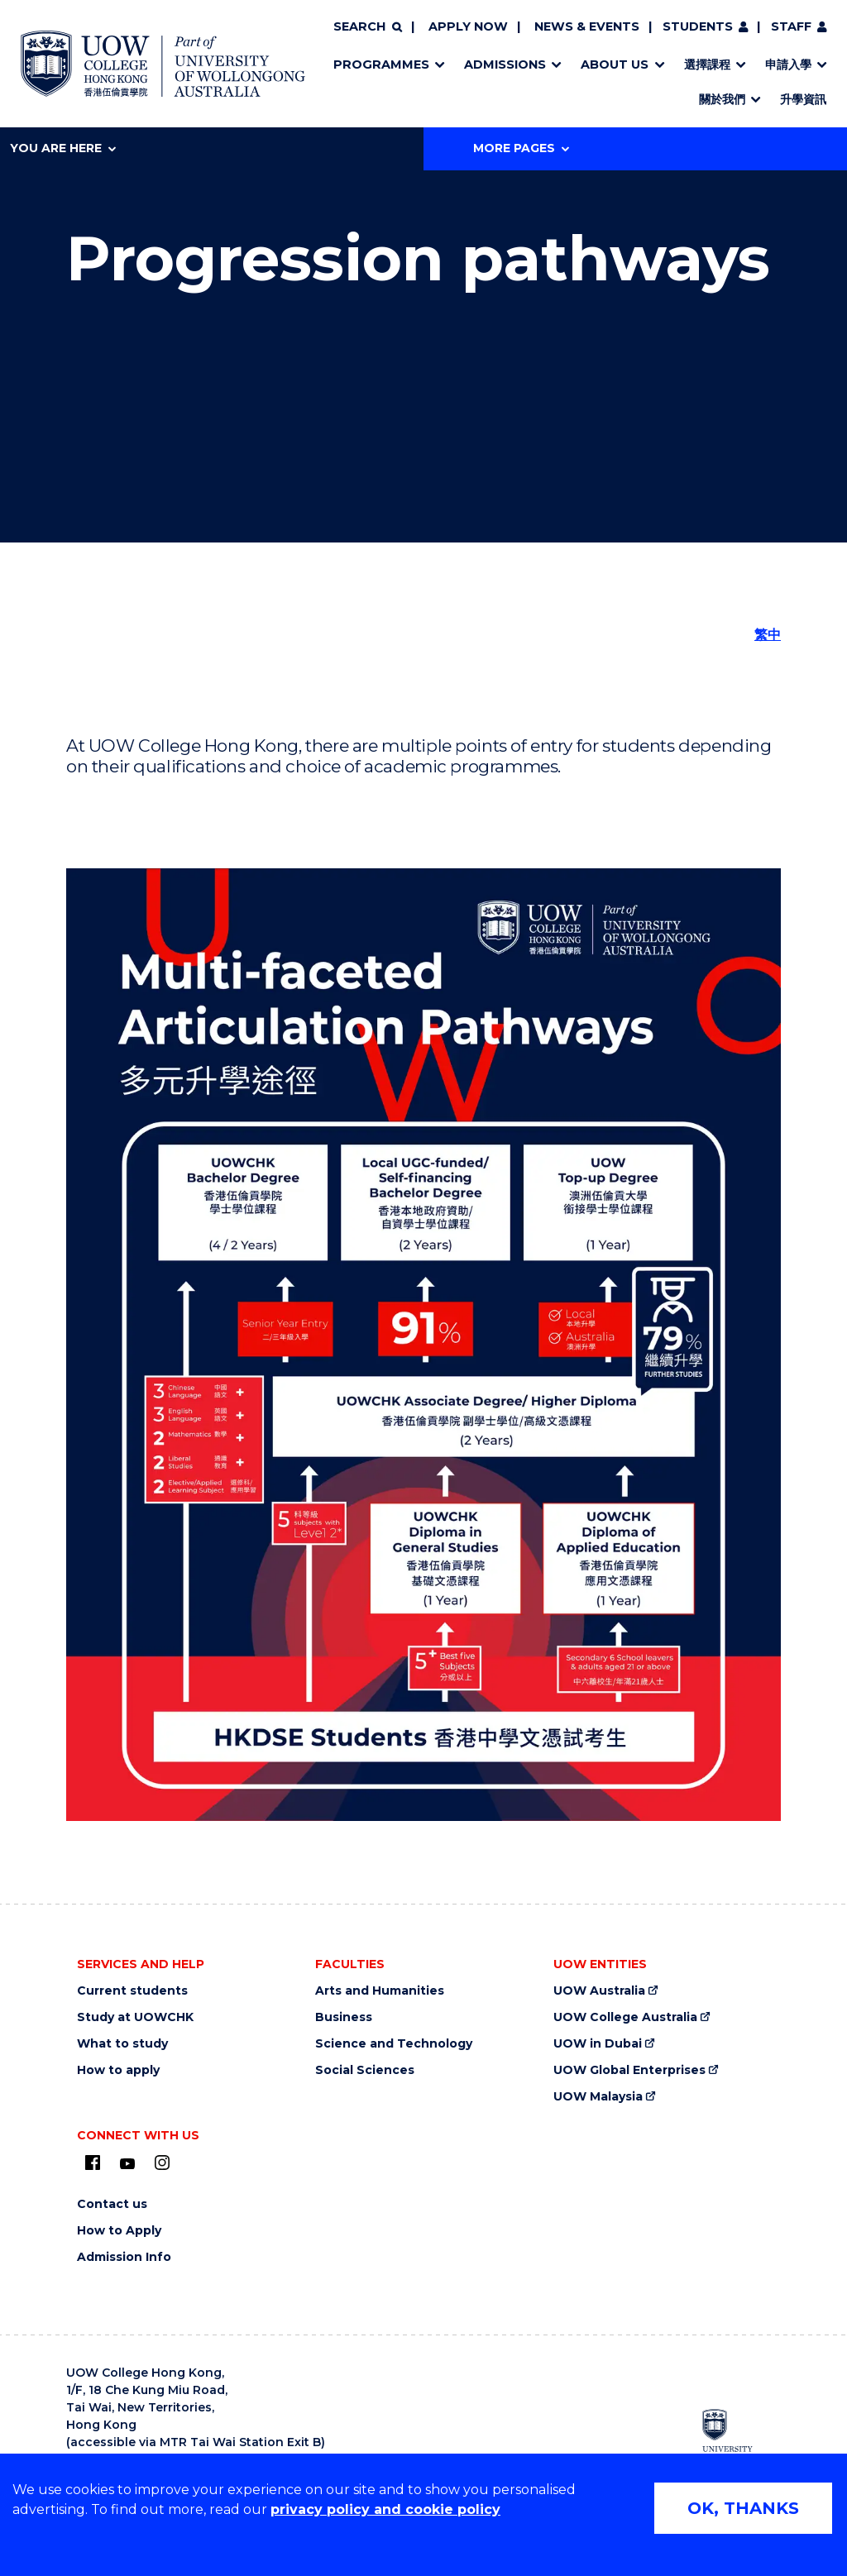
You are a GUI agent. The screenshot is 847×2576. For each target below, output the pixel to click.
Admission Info (124, 2257)
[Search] (367, 27)
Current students (132, 1991)
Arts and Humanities (379, 1991)
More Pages (521, 148)
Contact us (112, 2204)
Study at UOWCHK (135, 2017)
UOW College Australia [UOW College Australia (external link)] (625, 2017)
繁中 (767, 635)
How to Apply (119, 2231)
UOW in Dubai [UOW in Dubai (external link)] (597, 2044)
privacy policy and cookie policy (385, 2509)
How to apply (118, 2070)
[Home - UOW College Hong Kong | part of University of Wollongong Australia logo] (163, 64)
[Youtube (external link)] (127, 2164)
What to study (122, 2044)
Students (698, 26)
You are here (63, 148)
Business (343, 2017)
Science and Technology (393, 2044)
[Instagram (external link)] (162, 2162)
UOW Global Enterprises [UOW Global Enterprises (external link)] (629, 2070)
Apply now (468, 26)
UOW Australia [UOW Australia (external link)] (599, 1991)
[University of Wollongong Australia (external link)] (737, 2438)
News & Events (586, 26)
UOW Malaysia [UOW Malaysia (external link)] (598, 2097)
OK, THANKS (743, 2508)
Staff (791, 26)
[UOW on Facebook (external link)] (92, 2162)
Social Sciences (364, 2070)
